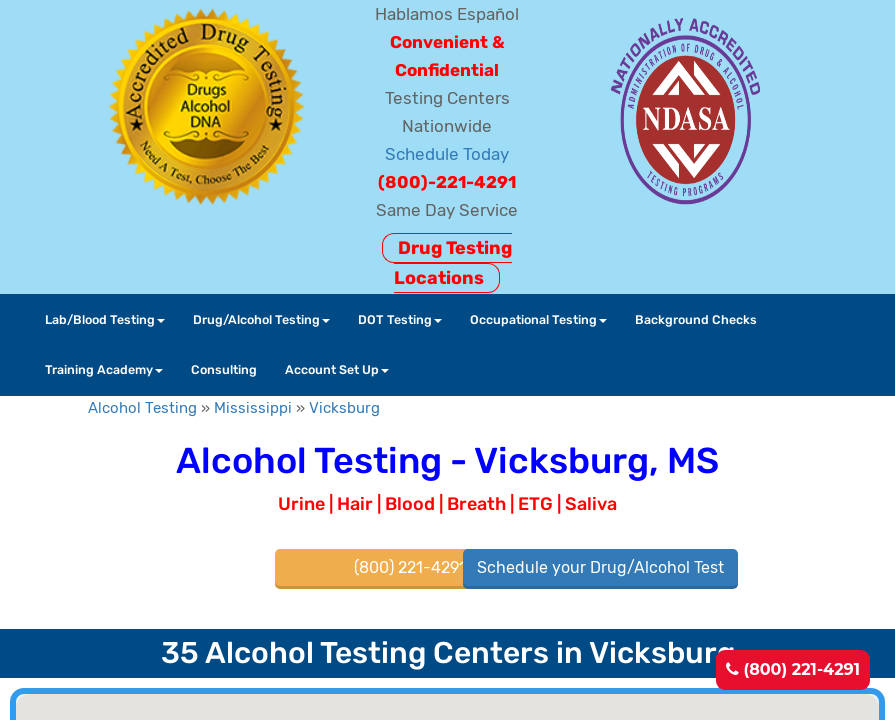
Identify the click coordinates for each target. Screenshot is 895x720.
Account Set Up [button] (337, 369)
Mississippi (253, 408)
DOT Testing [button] (400, 319)
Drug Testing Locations (453, 263)
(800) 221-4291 (793, 669)
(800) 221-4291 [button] (410, 567)
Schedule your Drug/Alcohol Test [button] (600, 567)
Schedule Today (447, 154)
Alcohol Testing (142, 408)
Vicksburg (344, 408)
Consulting (224, 369)
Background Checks (696, 319)
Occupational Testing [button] (538, 319)
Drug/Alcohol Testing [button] (261, 319)
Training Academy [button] (104, 369)
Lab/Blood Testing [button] (105, 319)
